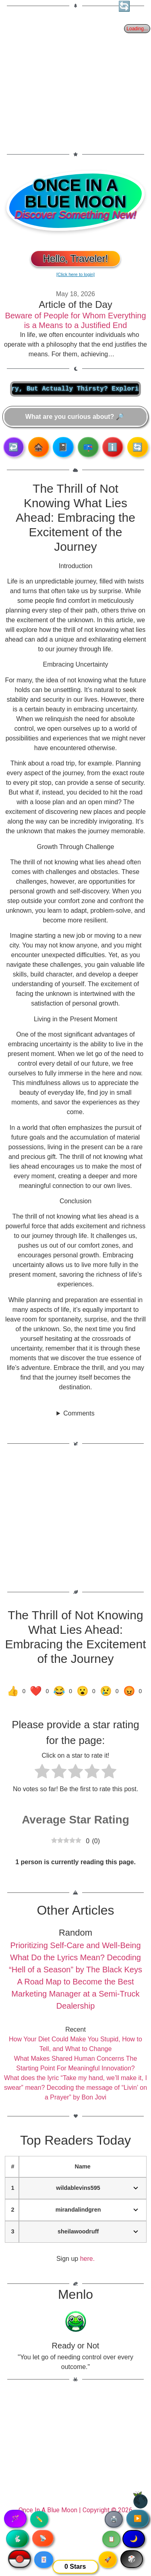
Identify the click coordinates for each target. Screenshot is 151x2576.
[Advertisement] (75, 75)
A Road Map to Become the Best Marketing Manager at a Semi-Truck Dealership (75, 1993)
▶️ (138, 2518)
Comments (78, 1413)
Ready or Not (75, 2345)
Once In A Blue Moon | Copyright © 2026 (75, 2510)
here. (87, 2258)
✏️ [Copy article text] (39, 2519)
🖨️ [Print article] (113, 2519)
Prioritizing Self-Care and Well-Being (75, 1945)
